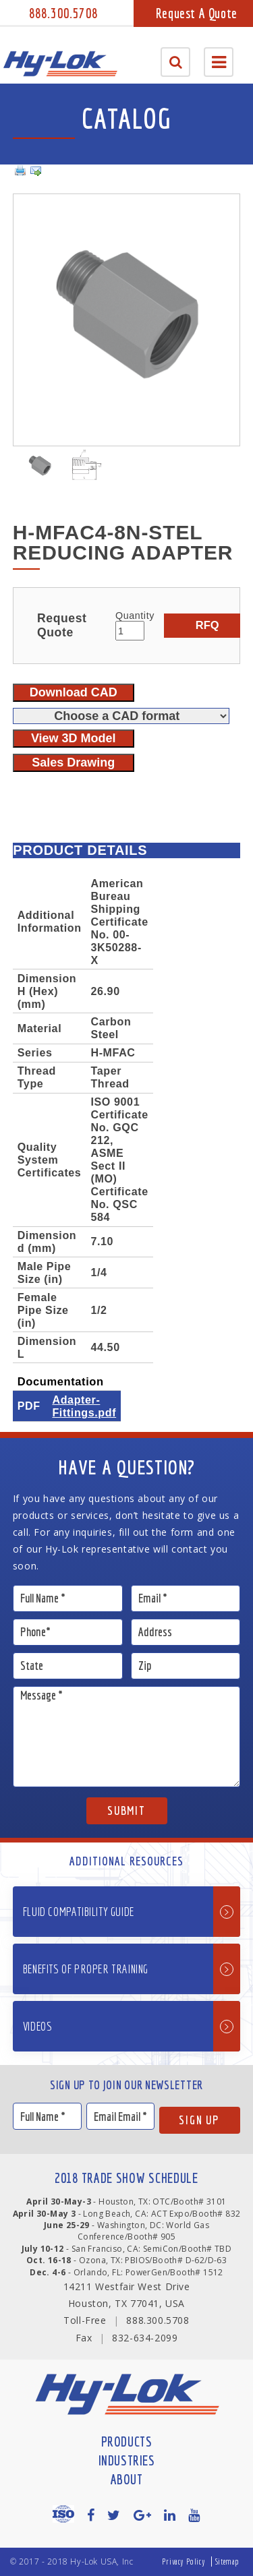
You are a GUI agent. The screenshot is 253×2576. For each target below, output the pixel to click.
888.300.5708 (63, 13)
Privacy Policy (183, 2561)
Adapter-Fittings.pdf (84, 1406)
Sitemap (227, 2561)
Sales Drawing (73, 762)
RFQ (207, 625)
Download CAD (73, 692)
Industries (127, 2460)
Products (126, 2441)
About (127, 2479)
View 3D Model (73, 738)
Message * (127, 1736)
